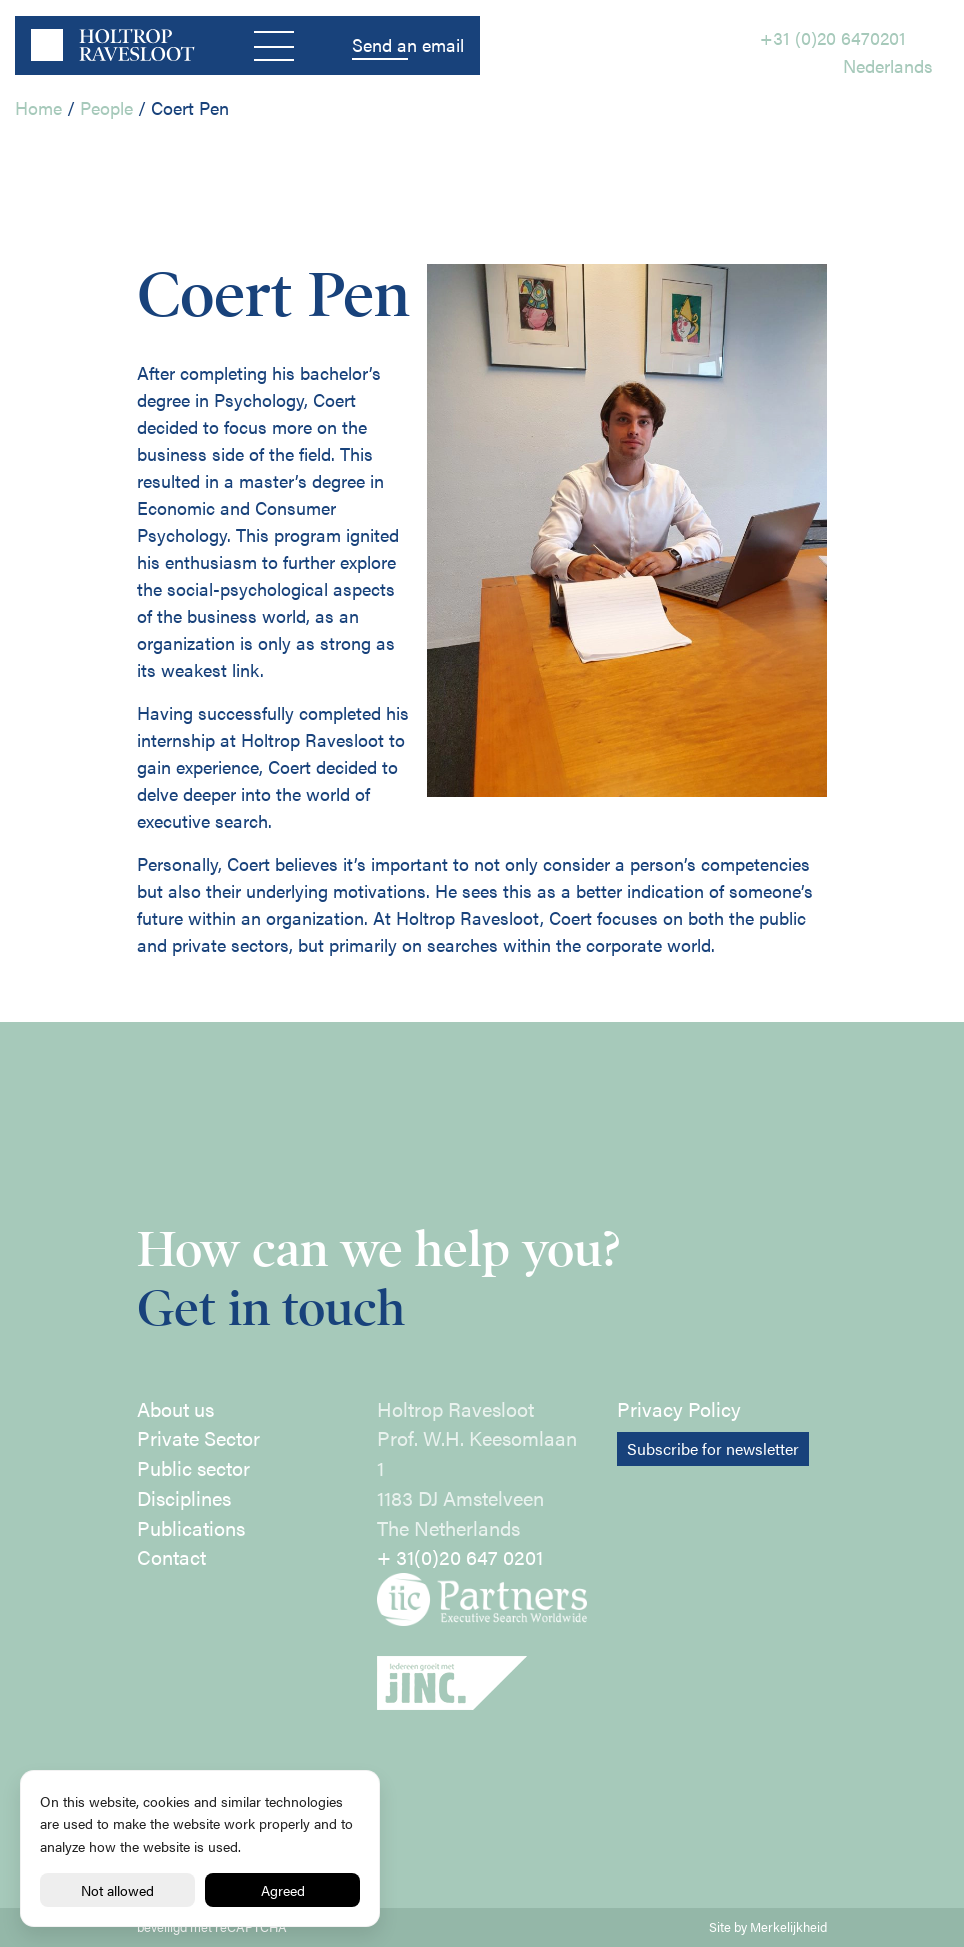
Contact (171, 1557)
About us (175, 1409)
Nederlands (888, 65)
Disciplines (184, 1498)
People (106, 107)
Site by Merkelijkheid (768, 1927)
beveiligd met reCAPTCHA (212, 1927)
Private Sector (198, 1438)
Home (38, 107)
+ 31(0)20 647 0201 (460, 1557)
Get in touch (271, 1308)
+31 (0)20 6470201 (833, 37)
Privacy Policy (679, 1409)
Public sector (193, 1468)
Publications (191, 1528)
